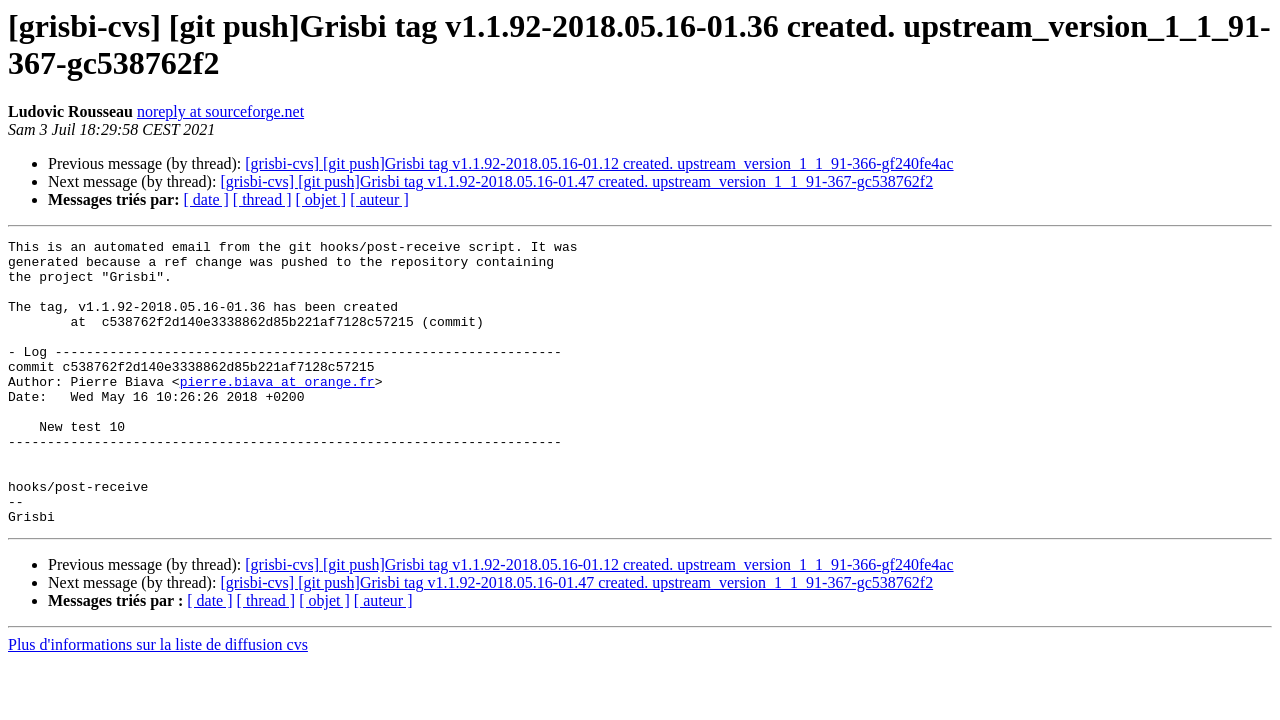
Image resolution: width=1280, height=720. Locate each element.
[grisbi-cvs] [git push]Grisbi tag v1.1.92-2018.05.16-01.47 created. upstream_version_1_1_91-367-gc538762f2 (576, 181)
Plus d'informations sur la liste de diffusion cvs (158, 701)
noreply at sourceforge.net (220, 111)
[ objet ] (320, 199)
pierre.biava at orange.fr (277, 411)
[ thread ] (262, 199)
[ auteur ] (379, 199)
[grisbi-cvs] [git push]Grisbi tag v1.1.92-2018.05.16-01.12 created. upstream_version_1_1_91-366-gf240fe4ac (599, 163)
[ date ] (206, 199)
